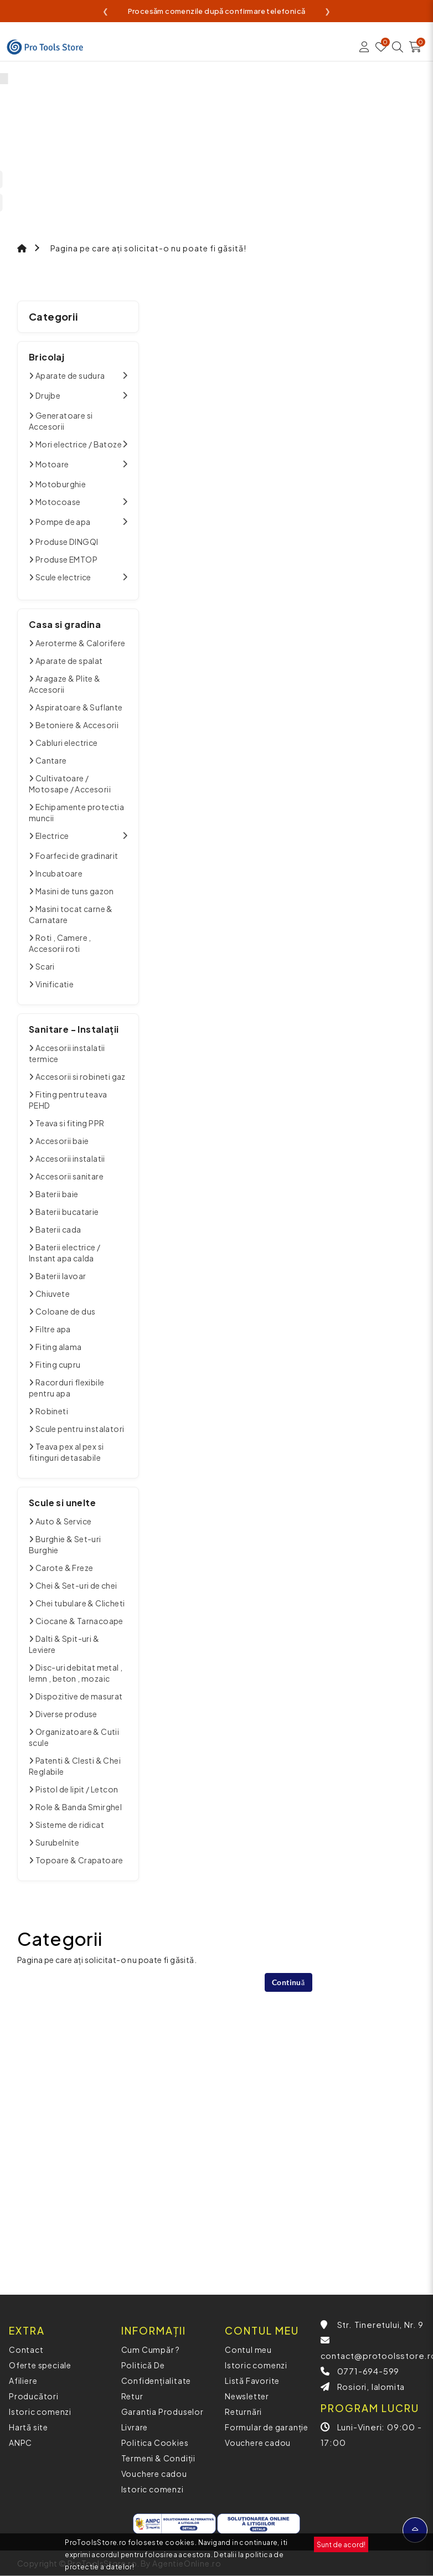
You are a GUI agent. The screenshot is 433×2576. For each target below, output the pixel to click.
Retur (132, 2396)
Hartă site (28, 2427)
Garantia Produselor (162, 2412)
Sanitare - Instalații (73, 1029)
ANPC (20, 2443)
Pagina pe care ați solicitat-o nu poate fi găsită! (148, 248)
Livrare (134, 2427)
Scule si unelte (62, 1502)
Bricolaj (46, 357)
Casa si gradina (65, 624)
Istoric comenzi (40, 2412)
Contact (26, 2350)
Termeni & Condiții (158, 2458)
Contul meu (248, 2350)
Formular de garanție (266, 2427)
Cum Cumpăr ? (151, 2350)
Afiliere (23, 2381)
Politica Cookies (155, 2443)
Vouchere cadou (154, 2474)
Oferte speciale (40, 2365)
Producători (34, 2396)
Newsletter (247, 2396)
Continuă (288, 1982)
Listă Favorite (252, 2381)
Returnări (243, 2412)
